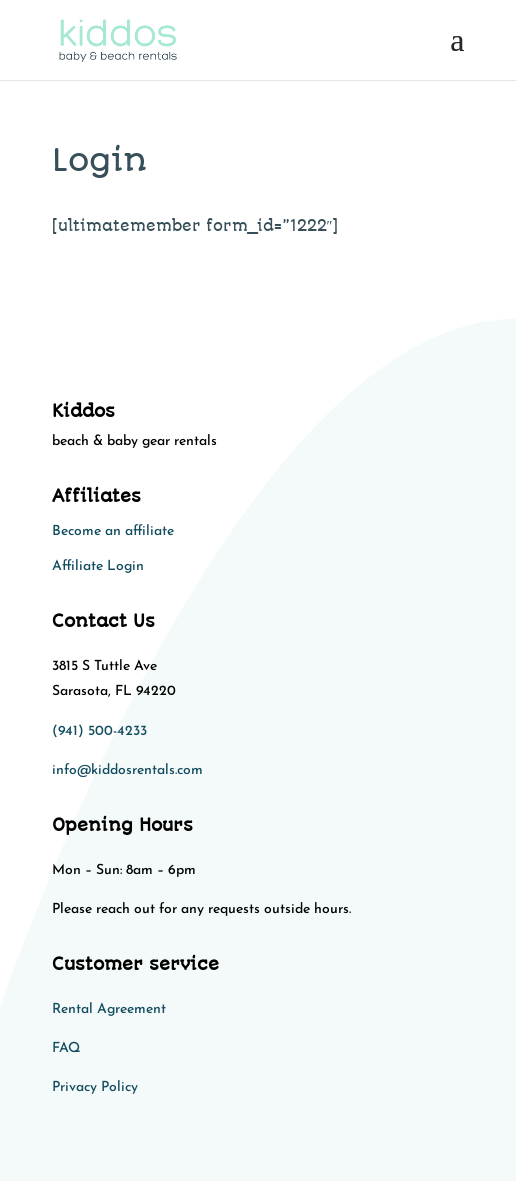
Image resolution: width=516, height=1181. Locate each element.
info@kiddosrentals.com (127, 770)
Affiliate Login (98, 566)
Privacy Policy (95, 1087)
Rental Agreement (109, 1009)
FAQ (66, 1048)
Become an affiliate (113, 531)
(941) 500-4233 (99, 731)
